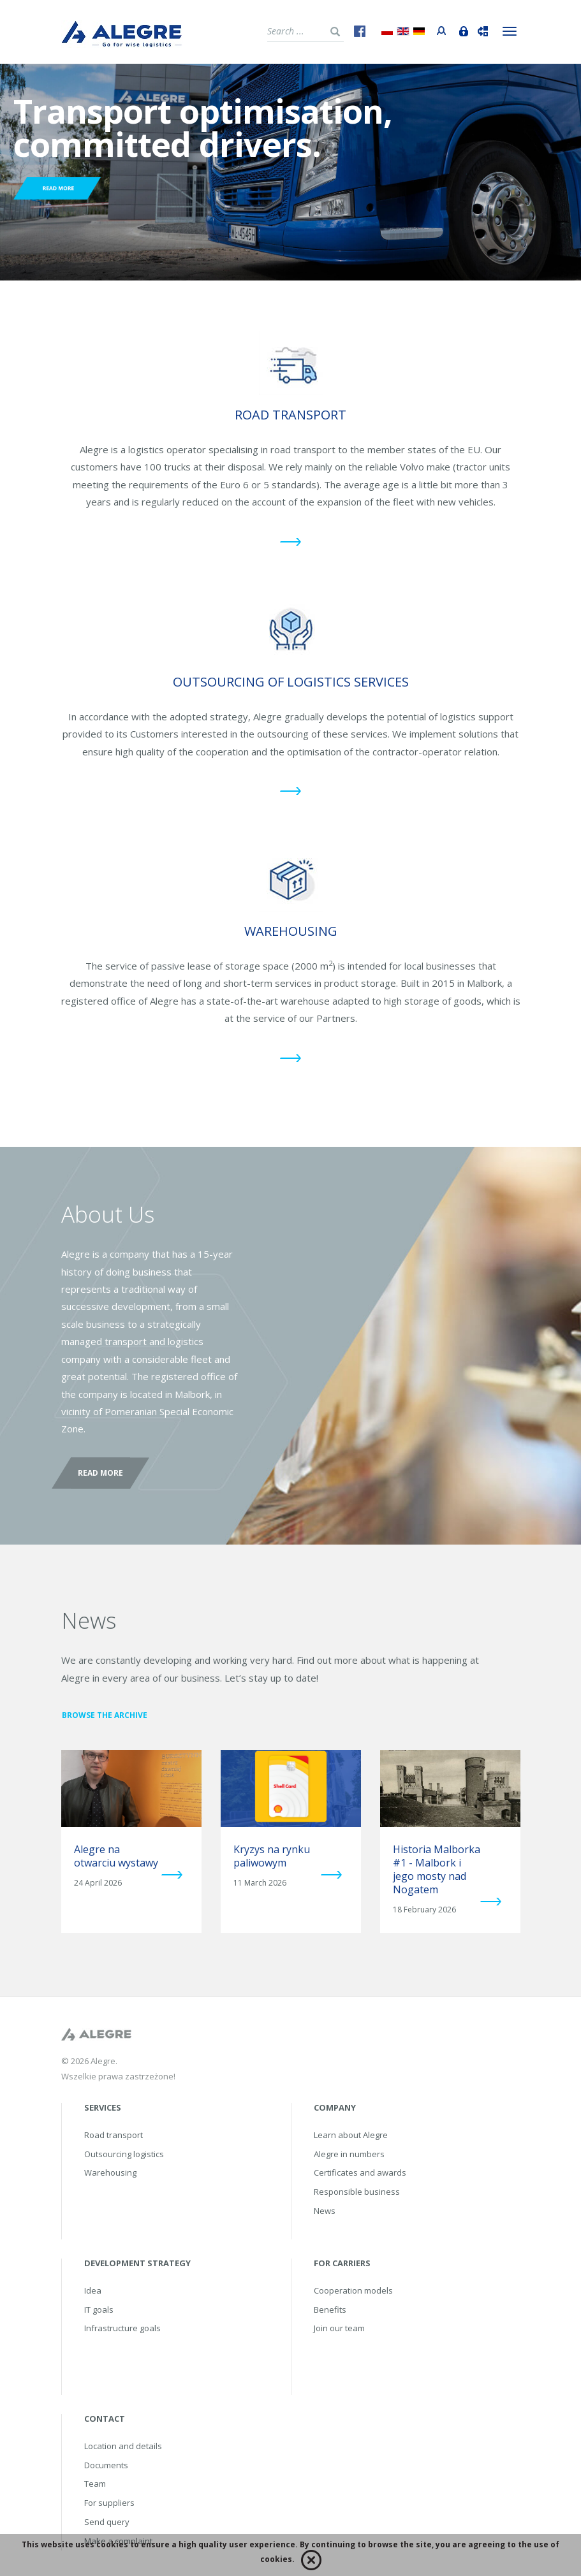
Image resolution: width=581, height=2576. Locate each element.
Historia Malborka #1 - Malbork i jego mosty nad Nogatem (436, 1869)
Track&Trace (479, 30)
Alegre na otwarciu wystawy (116, 1856)
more (172, 1874)
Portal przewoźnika (439, 29)
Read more (100, 1472)
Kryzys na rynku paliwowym (271, 1856)
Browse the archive (104, 1715)
